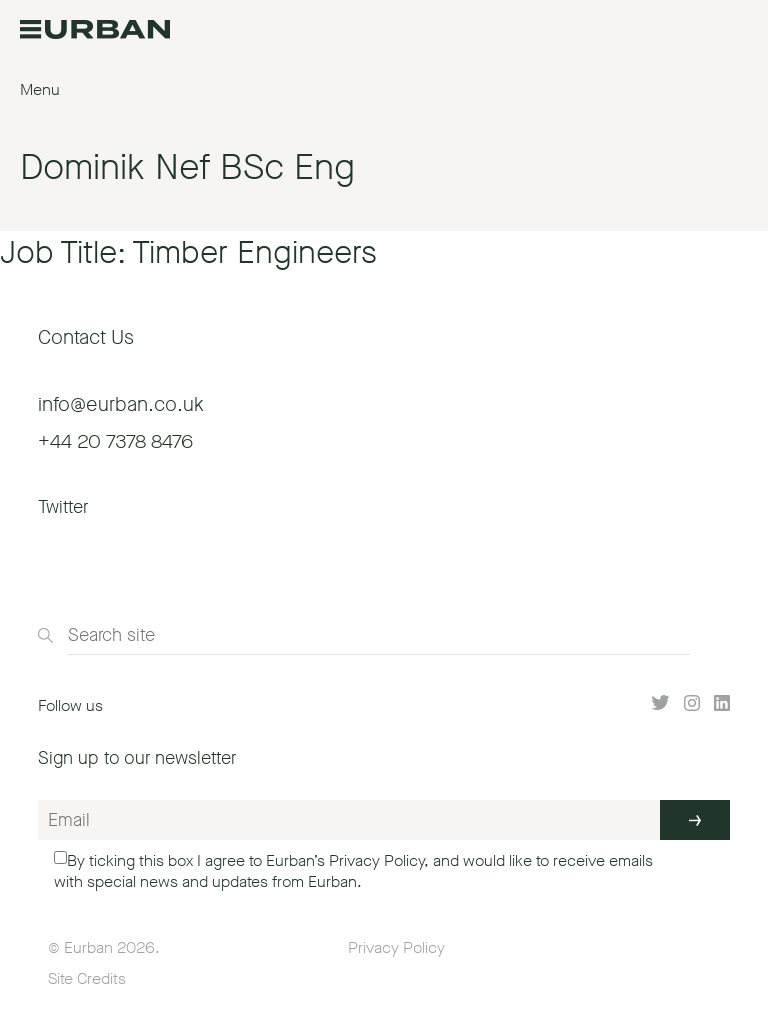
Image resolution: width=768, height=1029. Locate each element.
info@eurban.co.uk (121, 404)
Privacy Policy (376, 860)
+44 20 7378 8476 (115, 441)
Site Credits (87, 978)
